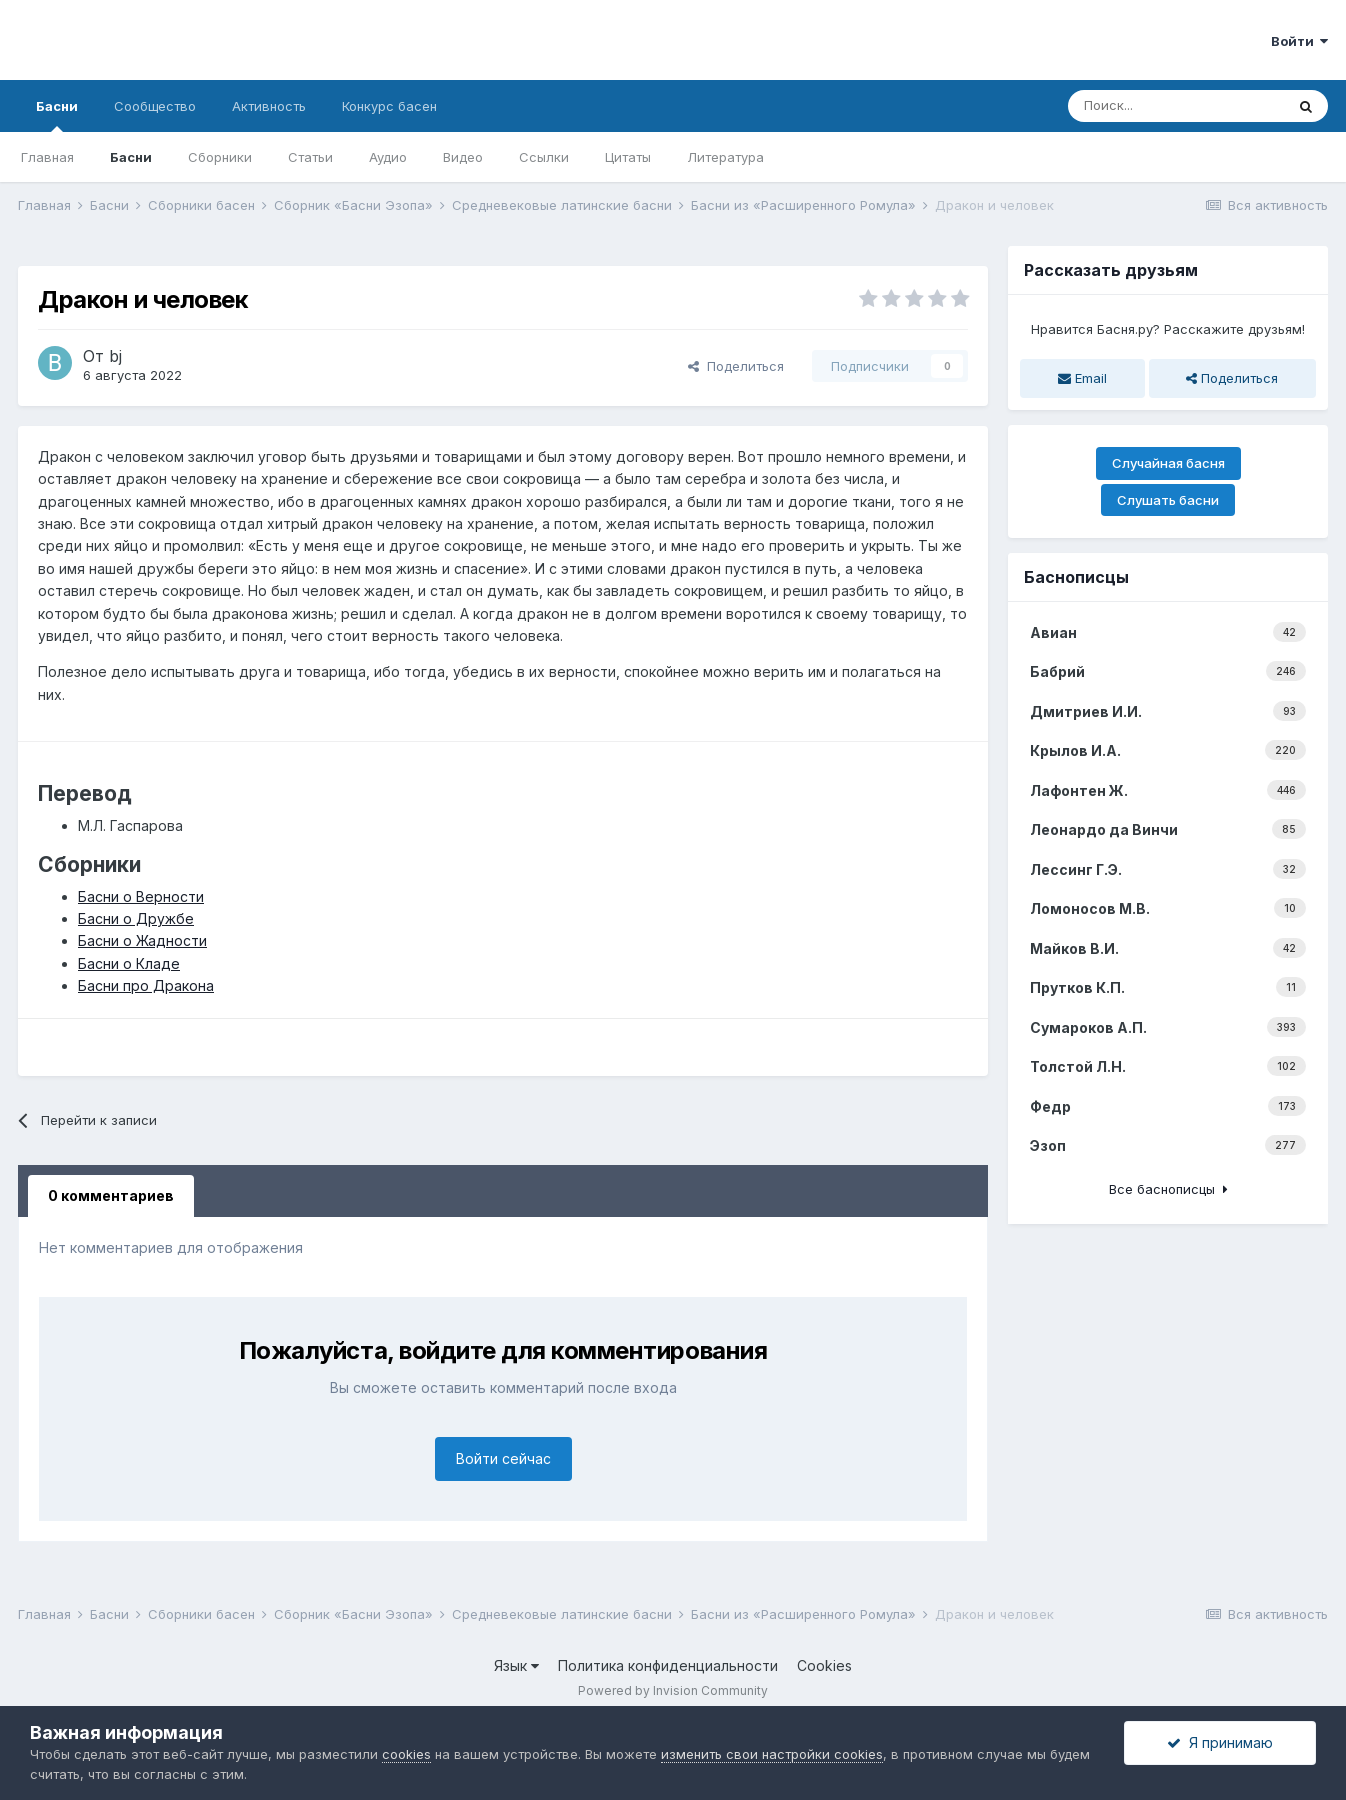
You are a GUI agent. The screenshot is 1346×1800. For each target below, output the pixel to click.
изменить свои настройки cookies (772, 1754)
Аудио (388, 157)
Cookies (824, 1665)
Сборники (220, 157)
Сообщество (155, 106)
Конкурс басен (389, 106)
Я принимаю (1220, 1742)
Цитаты (628, 157)
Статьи (310, 157)
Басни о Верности (141, 896)
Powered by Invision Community (673, 1690)
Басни (57, 115)
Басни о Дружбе (136, 918)
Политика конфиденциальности (668, 1665)
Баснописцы (1076, 577)
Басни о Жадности (142, 940)
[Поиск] (1176, 106)
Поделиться (736, 366)
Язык (516, 1665)
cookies (406, 1754)
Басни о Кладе (129, 963)
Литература (725, 157)
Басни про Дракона (146, 985)
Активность (269, 106)
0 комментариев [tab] (111, 1195)
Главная (47, 157)
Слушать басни (1168, 500)
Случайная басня (1168, 463)
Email (1082, 378)
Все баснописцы (1168, 1189)
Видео (463, 157)
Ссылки (544, 157)
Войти (1299, 41)
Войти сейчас (503, 1458)
